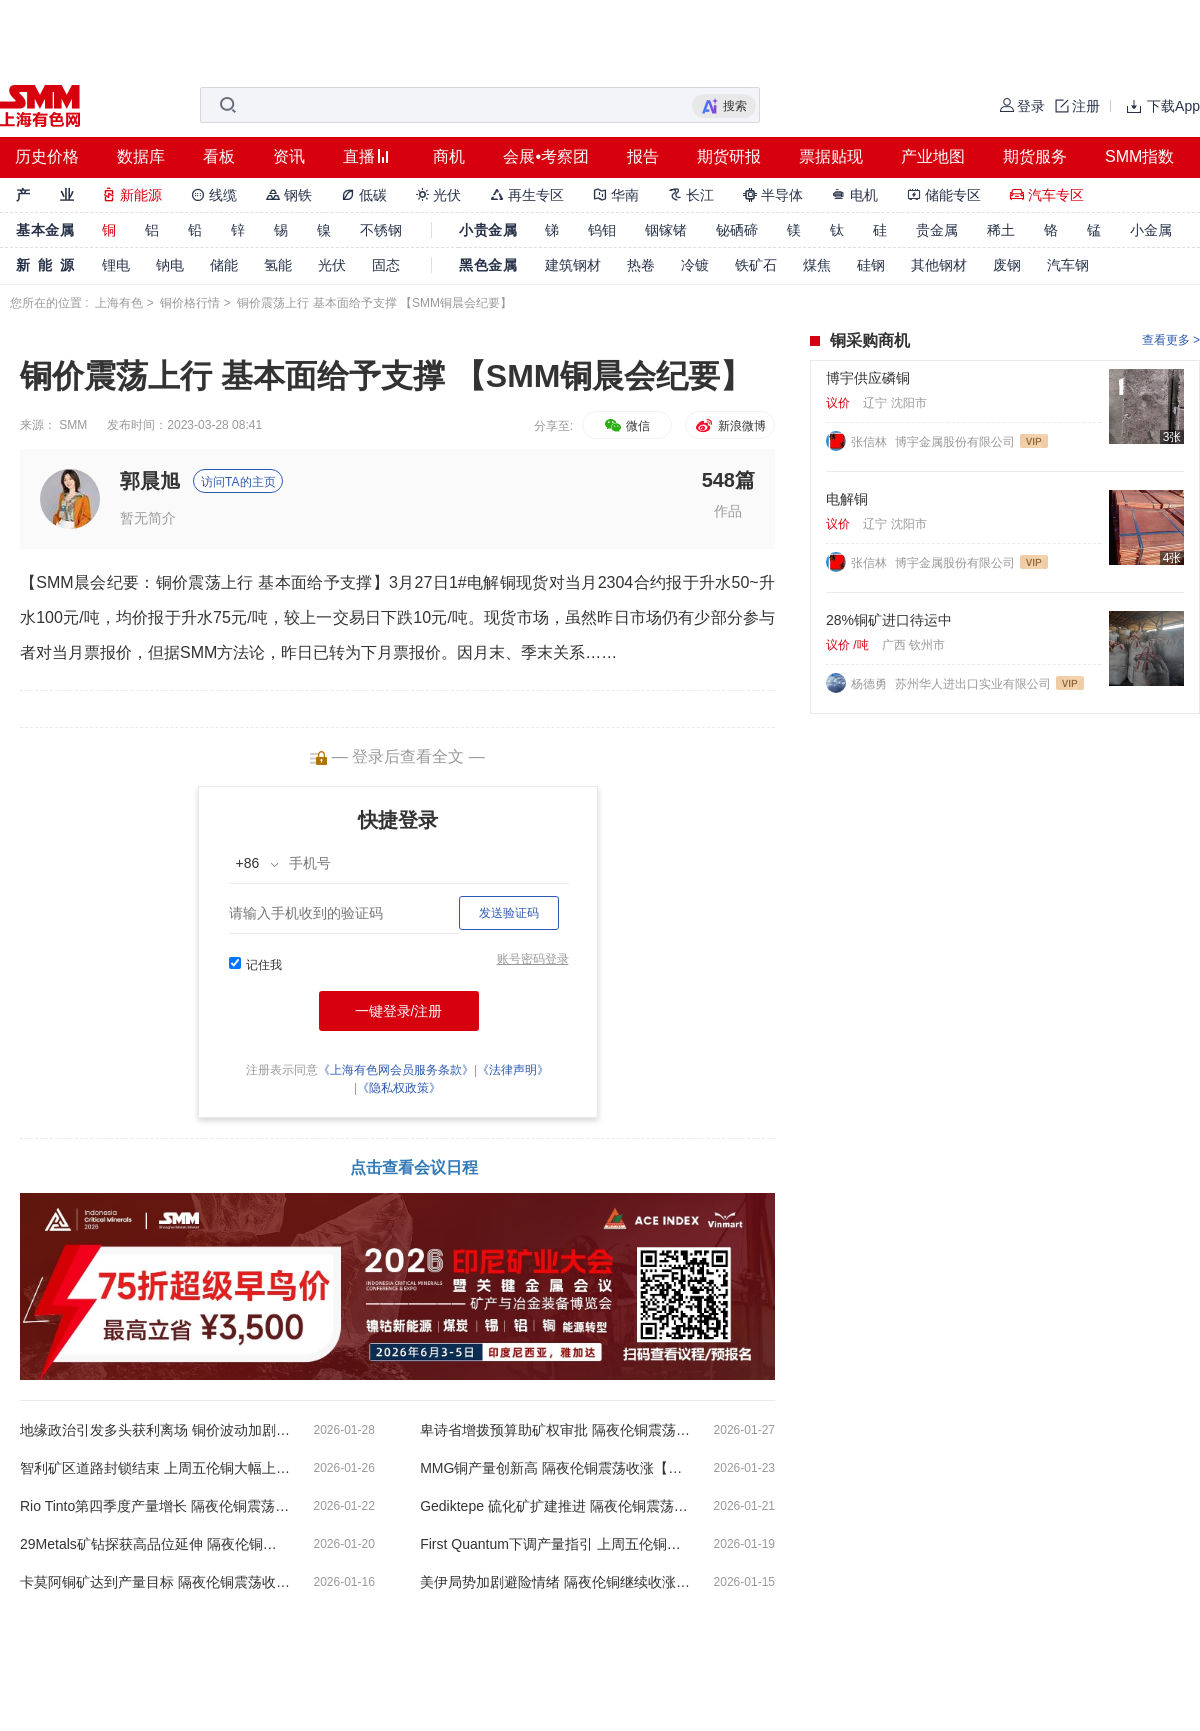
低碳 (364, 195)
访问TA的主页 (238, 482)
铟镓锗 (666, 230)
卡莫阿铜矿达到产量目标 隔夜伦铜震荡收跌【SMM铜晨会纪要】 (155, 1582)
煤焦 (817, 265)
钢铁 (289, 195)
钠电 (170, 265)
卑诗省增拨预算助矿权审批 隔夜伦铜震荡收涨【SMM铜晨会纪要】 (555, 1430)
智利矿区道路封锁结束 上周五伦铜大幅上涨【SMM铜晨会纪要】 (155, 1468)
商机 (449, 156)
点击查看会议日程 (414, 1167)
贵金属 (937, 230)
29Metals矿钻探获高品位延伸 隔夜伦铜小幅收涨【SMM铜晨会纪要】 (155, 1544)
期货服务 (1035, 156)
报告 (643, 156)
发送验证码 (509, 913)
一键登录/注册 (399, 1011)
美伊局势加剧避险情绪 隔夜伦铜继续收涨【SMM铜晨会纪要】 (555, 1582)
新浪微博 (729, 426)
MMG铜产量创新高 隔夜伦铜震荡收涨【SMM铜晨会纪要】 (555, 1468)
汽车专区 (1047, 195)
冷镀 (695, 265)
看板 (219, 156)
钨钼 (602, 230)
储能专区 (944, 195)
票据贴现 (831, 156)
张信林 (870, 442)
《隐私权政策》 (399, 1088)
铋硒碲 (737, 230)
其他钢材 (939, 265)
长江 (691, 195)
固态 (386, 265)
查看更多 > (1171, 340)
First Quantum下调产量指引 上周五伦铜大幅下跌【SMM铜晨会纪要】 (555, 1544)
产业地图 (933, 156)
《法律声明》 (513, 1070)
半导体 (773, 195)
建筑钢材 (573, 265)
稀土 (1001, 230)
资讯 (289, 156)
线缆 (214, 195)
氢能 (278, 265)
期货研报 (729, 156)
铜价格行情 (190, 303)
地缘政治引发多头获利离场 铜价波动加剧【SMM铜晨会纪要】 (155, 1430)
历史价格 (47, 156)
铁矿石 (756, 265)
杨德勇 (870, 684)
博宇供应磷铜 (868, 378)
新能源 (132, 195)
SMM (73, 425)
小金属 (1151, 230)
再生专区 (527, 195)
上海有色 (119, 303)
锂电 (116, 265)
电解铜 (847, 499)
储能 (224, 265)
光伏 (439, 195)
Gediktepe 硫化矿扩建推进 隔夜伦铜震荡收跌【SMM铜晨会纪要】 (555, 1506)
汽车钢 (1068, 265)
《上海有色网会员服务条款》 (396, 1070)
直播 (359, 156)
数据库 (141, 156)
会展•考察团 (546, 156)
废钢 (1007, 265)
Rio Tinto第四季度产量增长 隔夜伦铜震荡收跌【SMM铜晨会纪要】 (155, 1506)
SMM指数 (1139, 156)
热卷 (641, 265)
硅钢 (871, 265)
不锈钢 (381, 230)
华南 (616, 195)
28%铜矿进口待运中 (889, 620)
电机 (855, 195)
